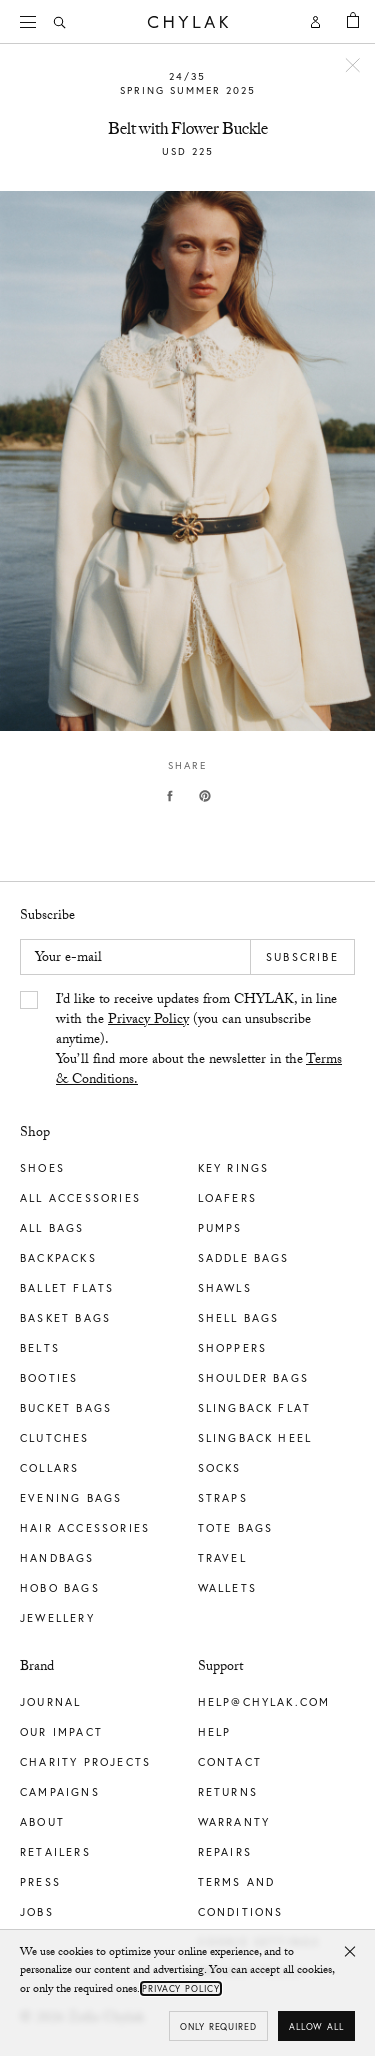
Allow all (316, 2026)
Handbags (57, 1558)
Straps (223, 1498)
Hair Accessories (85, 1528)
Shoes (42, 1168)
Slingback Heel (255, 1438)
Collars (49, 1468)
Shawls (225, 1288)
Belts (40, 1348)
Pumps (220, 1228)
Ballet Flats (67, 1288)
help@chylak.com (264, 1702)
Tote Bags (236, 1528)
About (42, 1822)
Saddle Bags (244, 1258)
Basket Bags (65, 1318)
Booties (49, 1378)
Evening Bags (71, 1498)
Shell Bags (239, 1318)
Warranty (234, 1822)
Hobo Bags (60, 1588)
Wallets (227, 1588)
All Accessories (80, 1198)
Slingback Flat (255, 1408)
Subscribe (302, 957)
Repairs (225, 1852)
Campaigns (60, 1792)
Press (40, 1882)
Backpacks (58, 1258)
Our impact (61, 1732)
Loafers (227, 1198)
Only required (218, 2026)
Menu (35, 19)
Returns (228, 1792)
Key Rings (234, 1168)
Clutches (55, 1438)
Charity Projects (85, 1762)
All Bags (52, 1228)
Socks (220, 1468)
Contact (230, 1762)
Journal (50, 1702)
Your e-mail (68, 959)
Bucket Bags (66, 1408)
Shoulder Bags (254, 1378)
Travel (222, 1558)
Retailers (55, 1852)
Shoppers (233, 1348)
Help (215, 1732)
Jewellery (57, 1618)
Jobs (37, 1912)
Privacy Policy (148, 1021)
